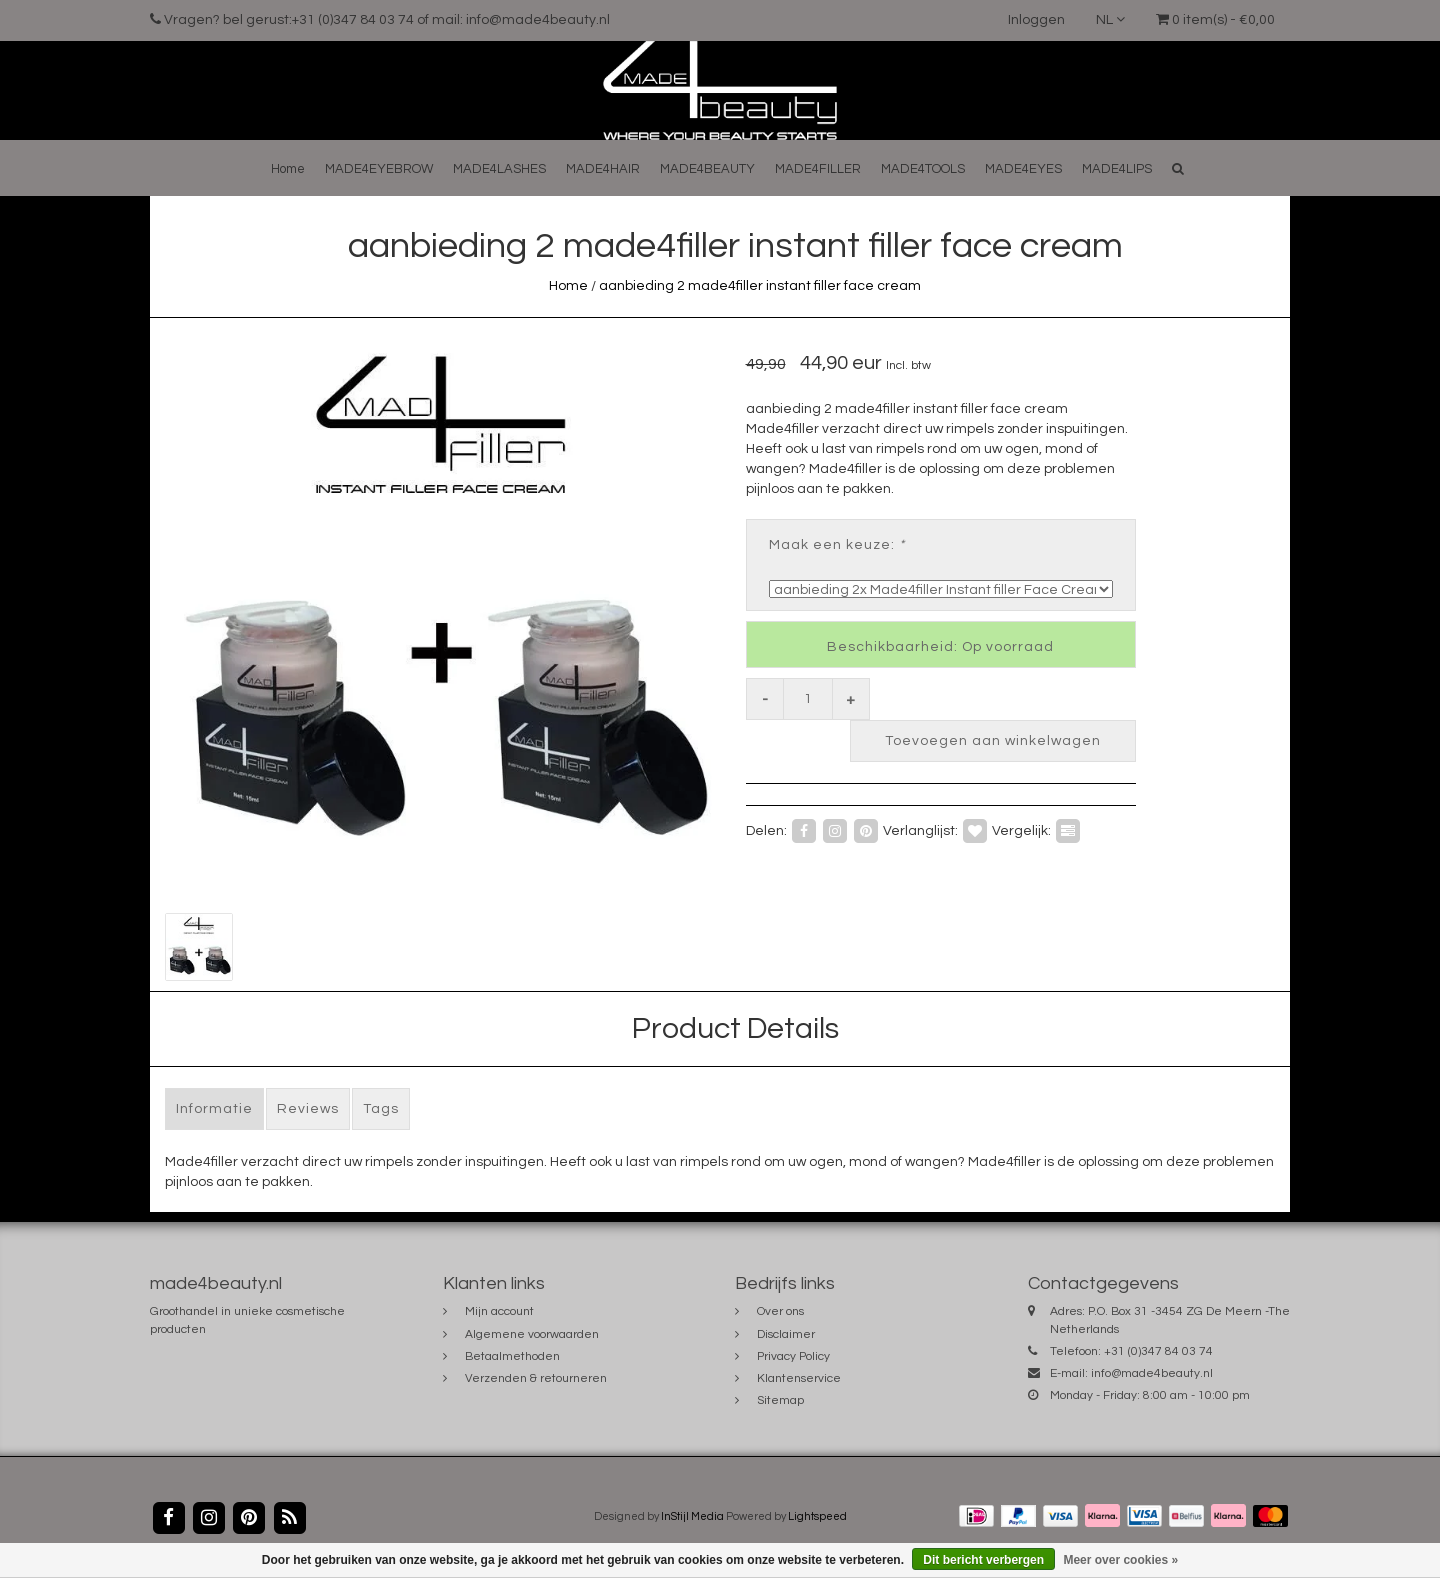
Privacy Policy (793, 1356)
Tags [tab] (381, 1109)
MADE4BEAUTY (707, 169)
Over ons (780, 1311)
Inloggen (1036, 20)
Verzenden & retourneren (536, 1378)
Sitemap (780, 1400)
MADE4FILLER (818, 169)
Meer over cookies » (1120, 1560)
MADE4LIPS (1117, 169)
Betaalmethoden (512, 1356)
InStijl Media (692, 1516)
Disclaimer (786, 1334)
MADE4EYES (1023, 169)
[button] (1178, 168)
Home (288, 169)
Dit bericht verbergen (983, 1560)
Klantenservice (799, 1378)
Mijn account (499, 1311)
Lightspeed (817, 1516)
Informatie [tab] (214, 1109)
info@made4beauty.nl (1152, 1373)
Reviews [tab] (308, 1109)
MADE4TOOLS (923, 169)
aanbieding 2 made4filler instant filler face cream (760, 286)
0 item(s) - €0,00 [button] (1215, 20)
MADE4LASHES (499, 169)
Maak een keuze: (837, 545)
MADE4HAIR (603, 169)
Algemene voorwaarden (532, 1334)
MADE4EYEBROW (379, 169)
